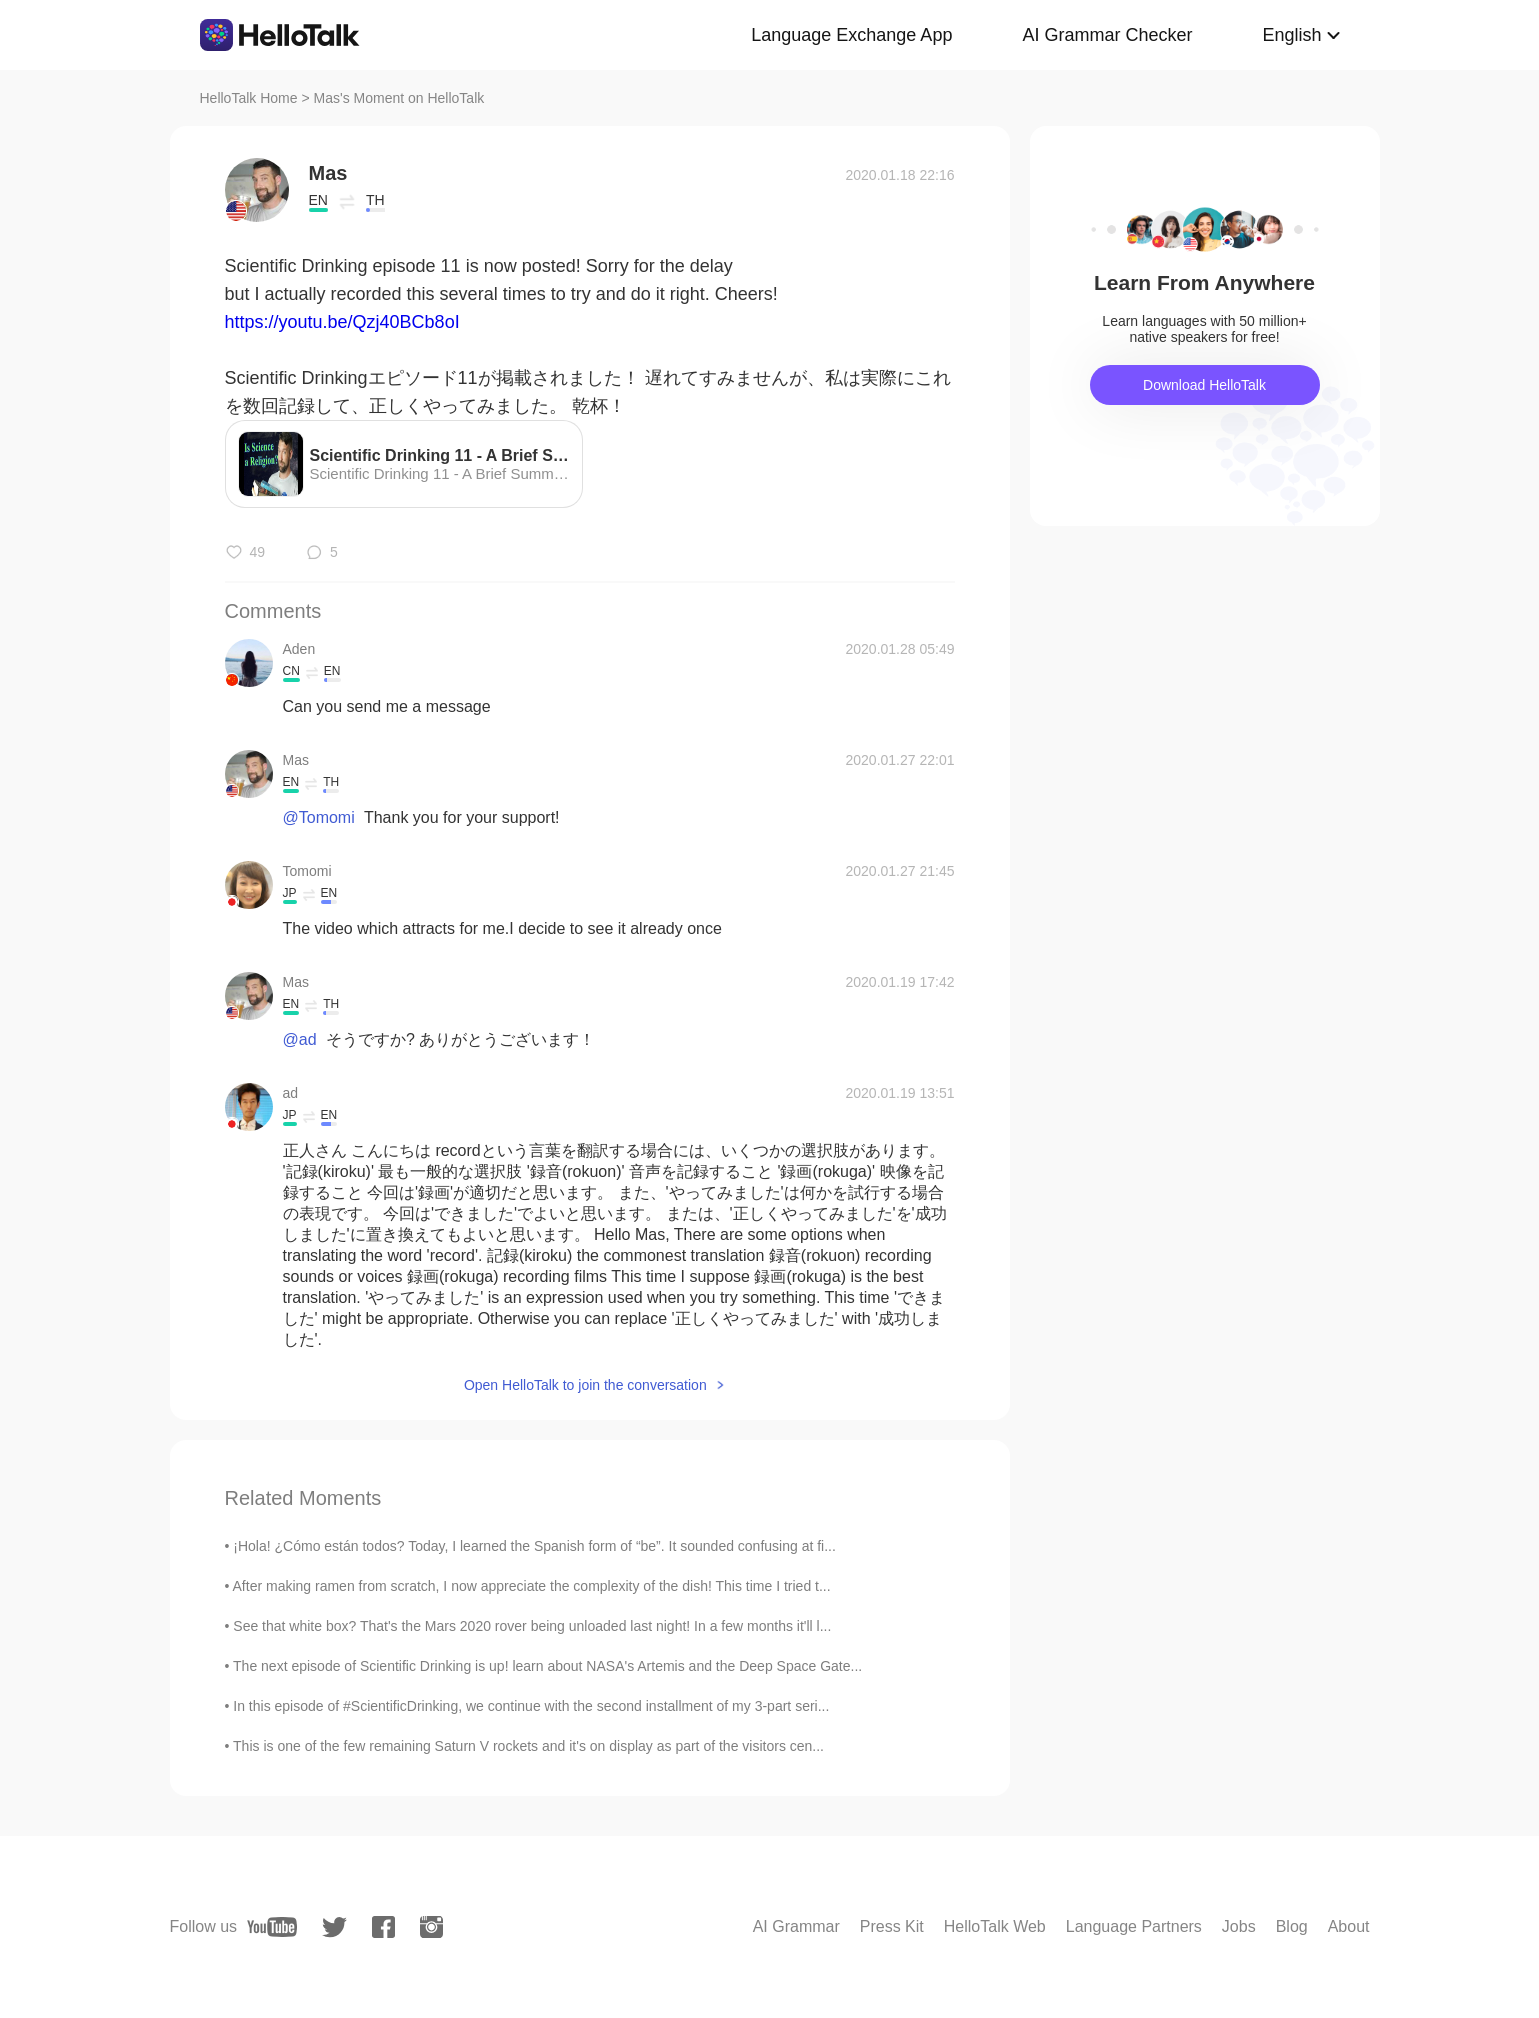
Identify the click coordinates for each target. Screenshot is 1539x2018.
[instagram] (431, 1927)
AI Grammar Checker (1107, 35)
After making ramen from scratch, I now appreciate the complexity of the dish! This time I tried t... (532, 1586)
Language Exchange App (851, 35)
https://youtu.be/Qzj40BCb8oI (342, 322)
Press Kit (892, 1926)
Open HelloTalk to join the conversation (585, 1385)
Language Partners (1134, 1926)
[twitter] (334, 1927)
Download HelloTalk (1204, 385)
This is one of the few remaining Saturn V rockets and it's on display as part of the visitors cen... (528, 1746)
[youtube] (272, 1927)
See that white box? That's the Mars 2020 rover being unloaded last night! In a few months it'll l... (532, 1626)
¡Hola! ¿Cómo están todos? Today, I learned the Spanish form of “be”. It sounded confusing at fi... (534, 1546)
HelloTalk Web (995, 1926)
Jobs (1239, 1926)
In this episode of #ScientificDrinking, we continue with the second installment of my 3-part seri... (531, 1706)
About (1349, 1926)
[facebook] (383, 1927)
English (1291, 35)
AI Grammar (796, 1926)
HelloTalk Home (249, 98)
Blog (1292, 1926)
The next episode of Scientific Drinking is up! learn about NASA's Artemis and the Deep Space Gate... (547, 1666)
